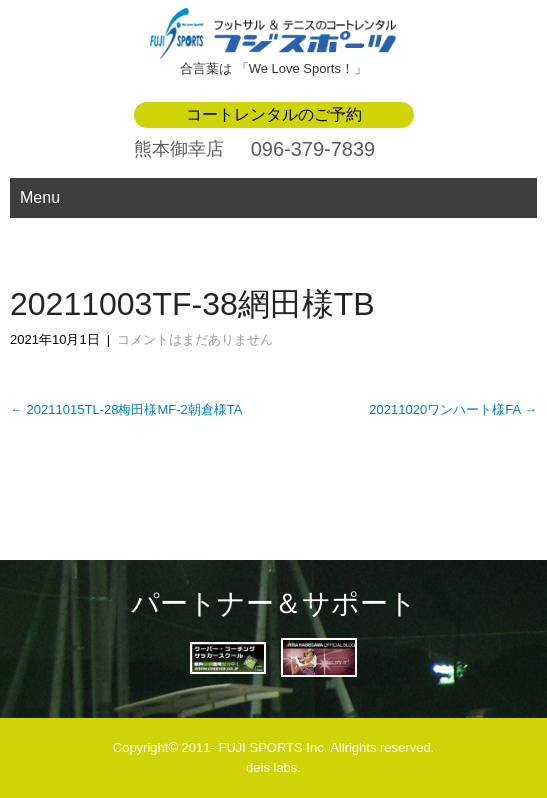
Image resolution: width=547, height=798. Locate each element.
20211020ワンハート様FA (453, 409)
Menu (40, 197)
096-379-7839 (313, 149)
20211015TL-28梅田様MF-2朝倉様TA (126, 409)
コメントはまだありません (195, 339)
